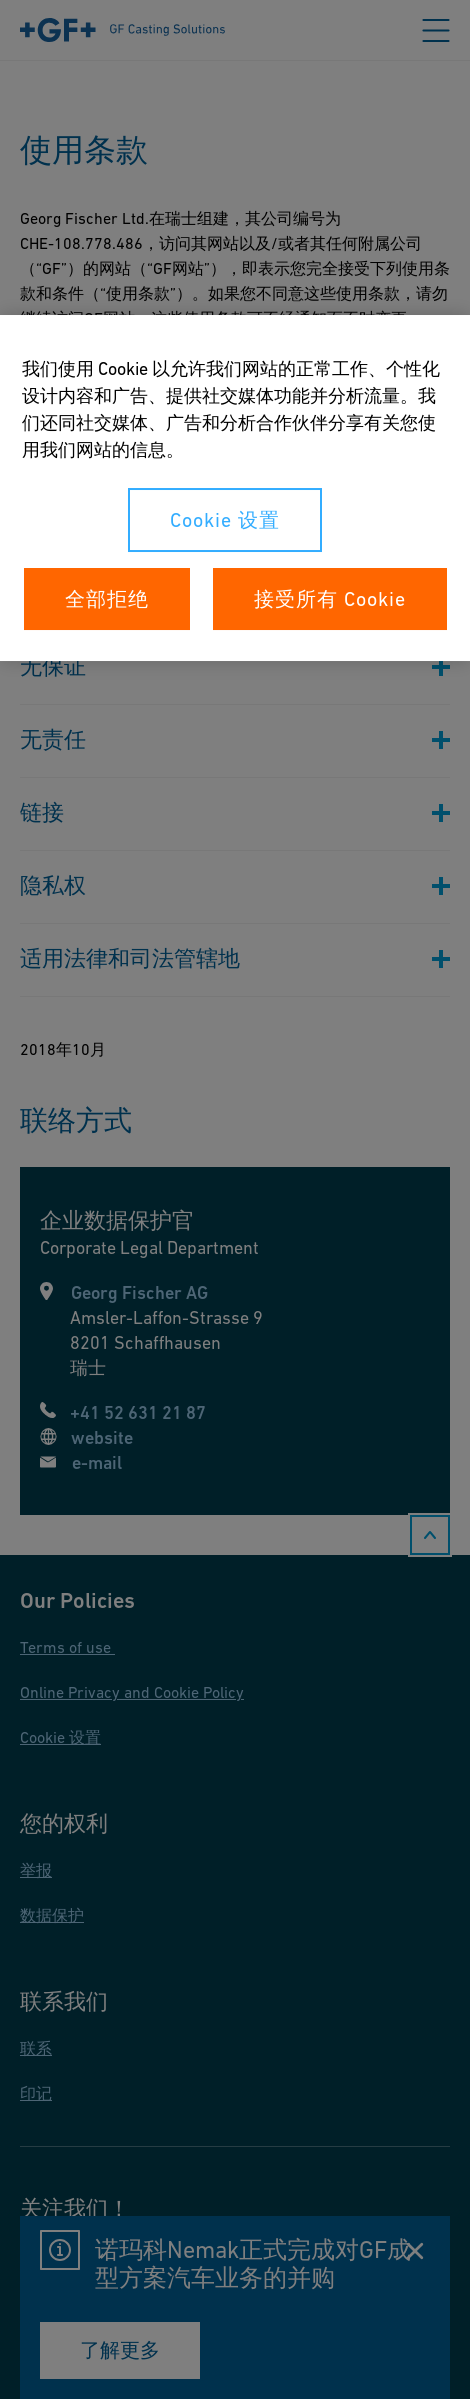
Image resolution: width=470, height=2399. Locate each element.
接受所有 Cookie (330, 599)
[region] (235, 488)
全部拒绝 (107, 599)
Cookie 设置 (225, 520)
